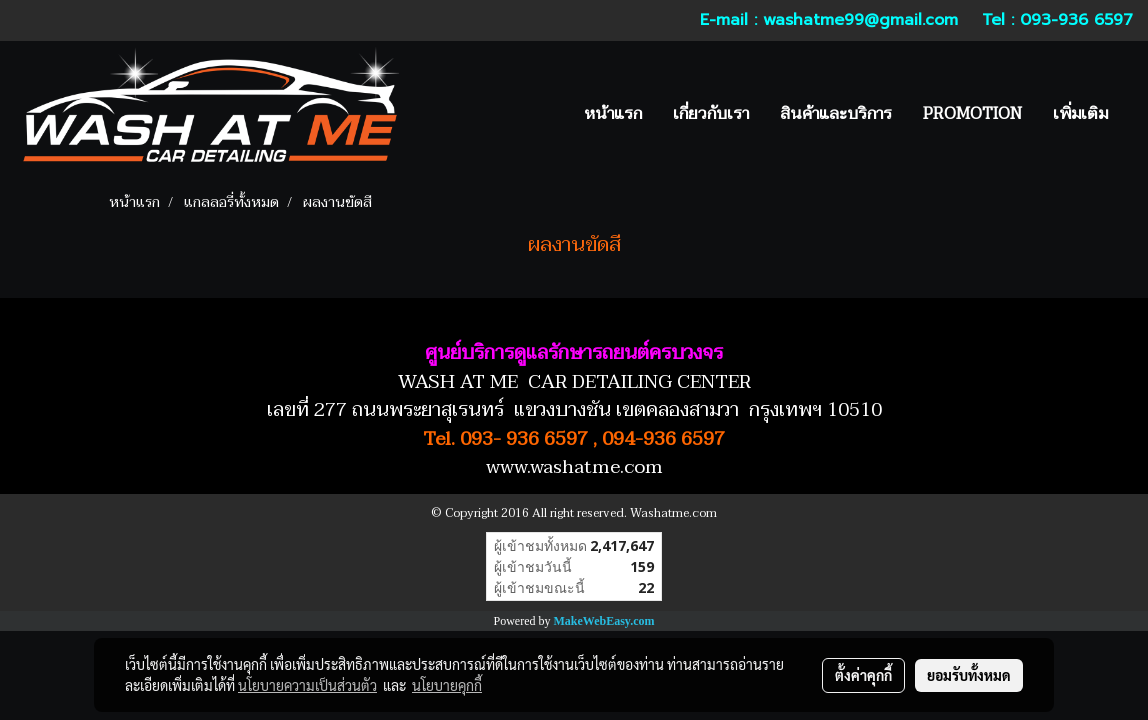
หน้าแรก (613, 114)
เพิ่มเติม (1080, 114)
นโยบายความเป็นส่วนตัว (307, 685)
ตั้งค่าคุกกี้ (863, 675)
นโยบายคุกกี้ (447, 685)
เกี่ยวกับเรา (711, 114)
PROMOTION (972, 114)
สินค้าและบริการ (836, 114)
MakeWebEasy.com (604, 621)
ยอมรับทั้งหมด (969, 675)
